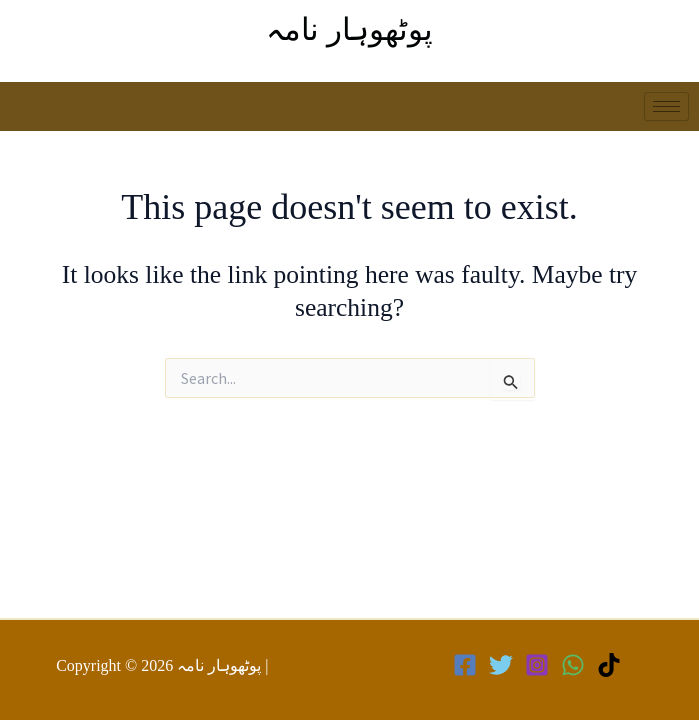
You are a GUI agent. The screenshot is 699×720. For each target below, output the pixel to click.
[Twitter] (501, 665)
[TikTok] (609, 665)
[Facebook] (465, 665)
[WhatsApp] (573, 665)
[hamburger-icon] (666, 106)
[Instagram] (537, 665)
